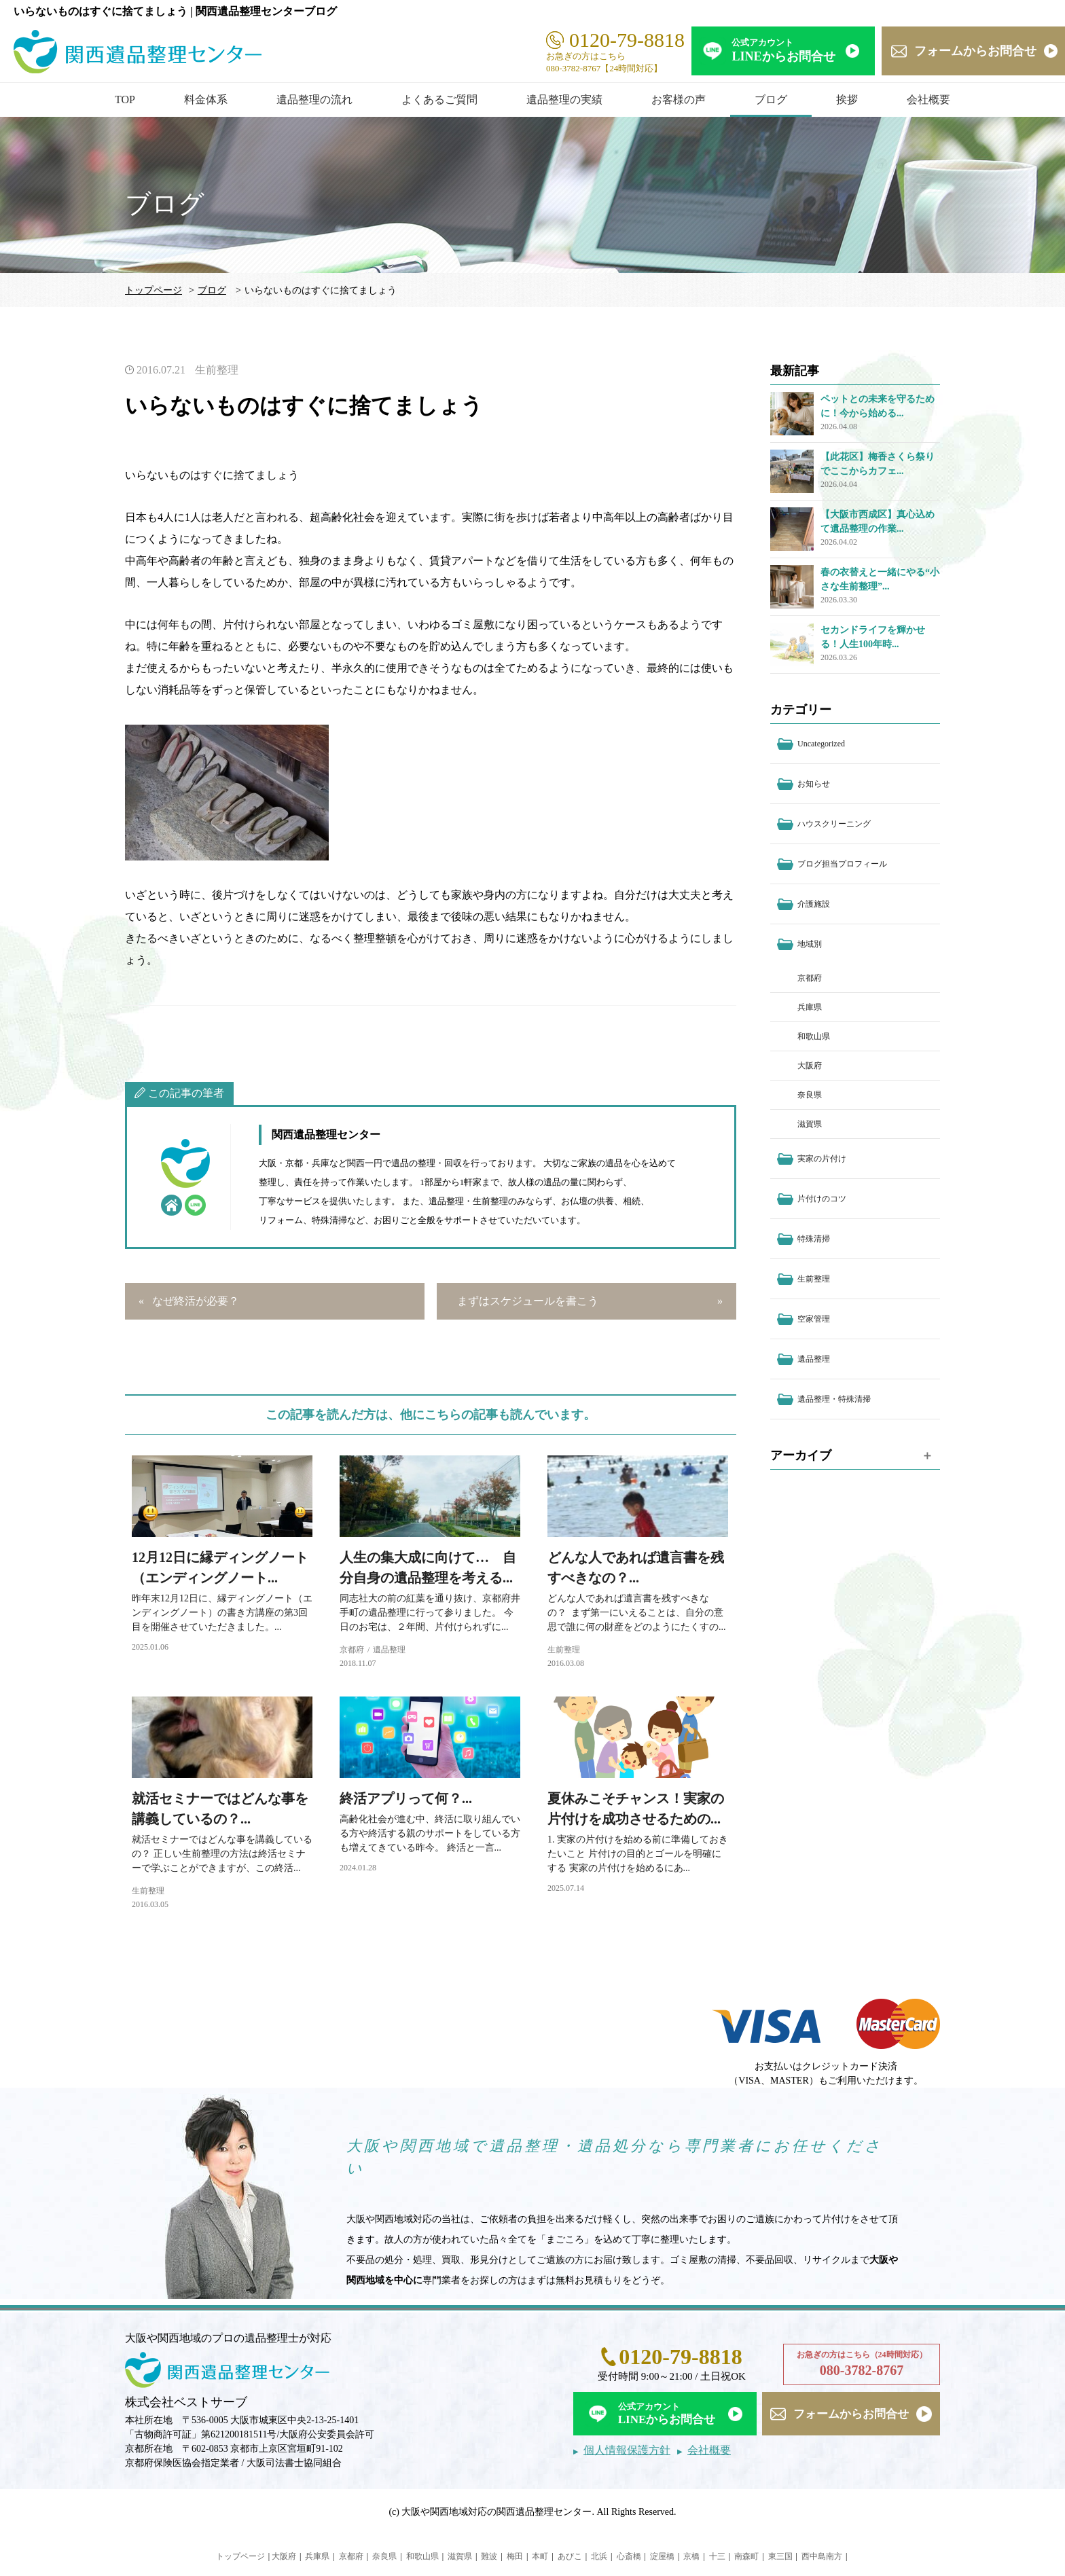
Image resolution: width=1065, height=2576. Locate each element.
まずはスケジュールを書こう (527, 1301)
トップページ (153, 290)
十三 (717, 2556)
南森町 (746, 2556)
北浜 (599, 2556)
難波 (489, 2556)
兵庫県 (809, 1007)
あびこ (570, 2556)
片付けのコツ (821, 1198)
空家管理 (813, 1319)
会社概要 (928, 99)
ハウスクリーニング (834, 824)
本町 (540, 2556)
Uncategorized (821, 743)
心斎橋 (629, 2556)
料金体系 (206, 99)
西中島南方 (821, 2556)
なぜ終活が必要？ (195, 1301)
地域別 (809, 944)
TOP (125, 99)
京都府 (352, 1649)
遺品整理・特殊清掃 (834, 1399)
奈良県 (809, 1095)
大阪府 (809, 1065)
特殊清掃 (813, 1239)
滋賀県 (809, 1124)
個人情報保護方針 (626, 2450)
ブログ (771, 99)
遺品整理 (389, 1649)
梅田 (515, 2556)
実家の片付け (821, 1158)
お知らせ (813, 783)
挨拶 (847, 99)
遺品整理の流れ (314, 99)
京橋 (691, 2556)
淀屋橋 (662, 2556)
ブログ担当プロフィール (842, 864)
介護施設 (813, 904)
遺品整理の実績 (564, 99)
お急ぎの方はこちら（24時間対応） (861, 2365)
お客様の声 (678, 99)
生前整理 (216, 370)
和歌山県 (813, 1036)
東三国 (780, 2556)
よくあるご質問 (439, 99)
